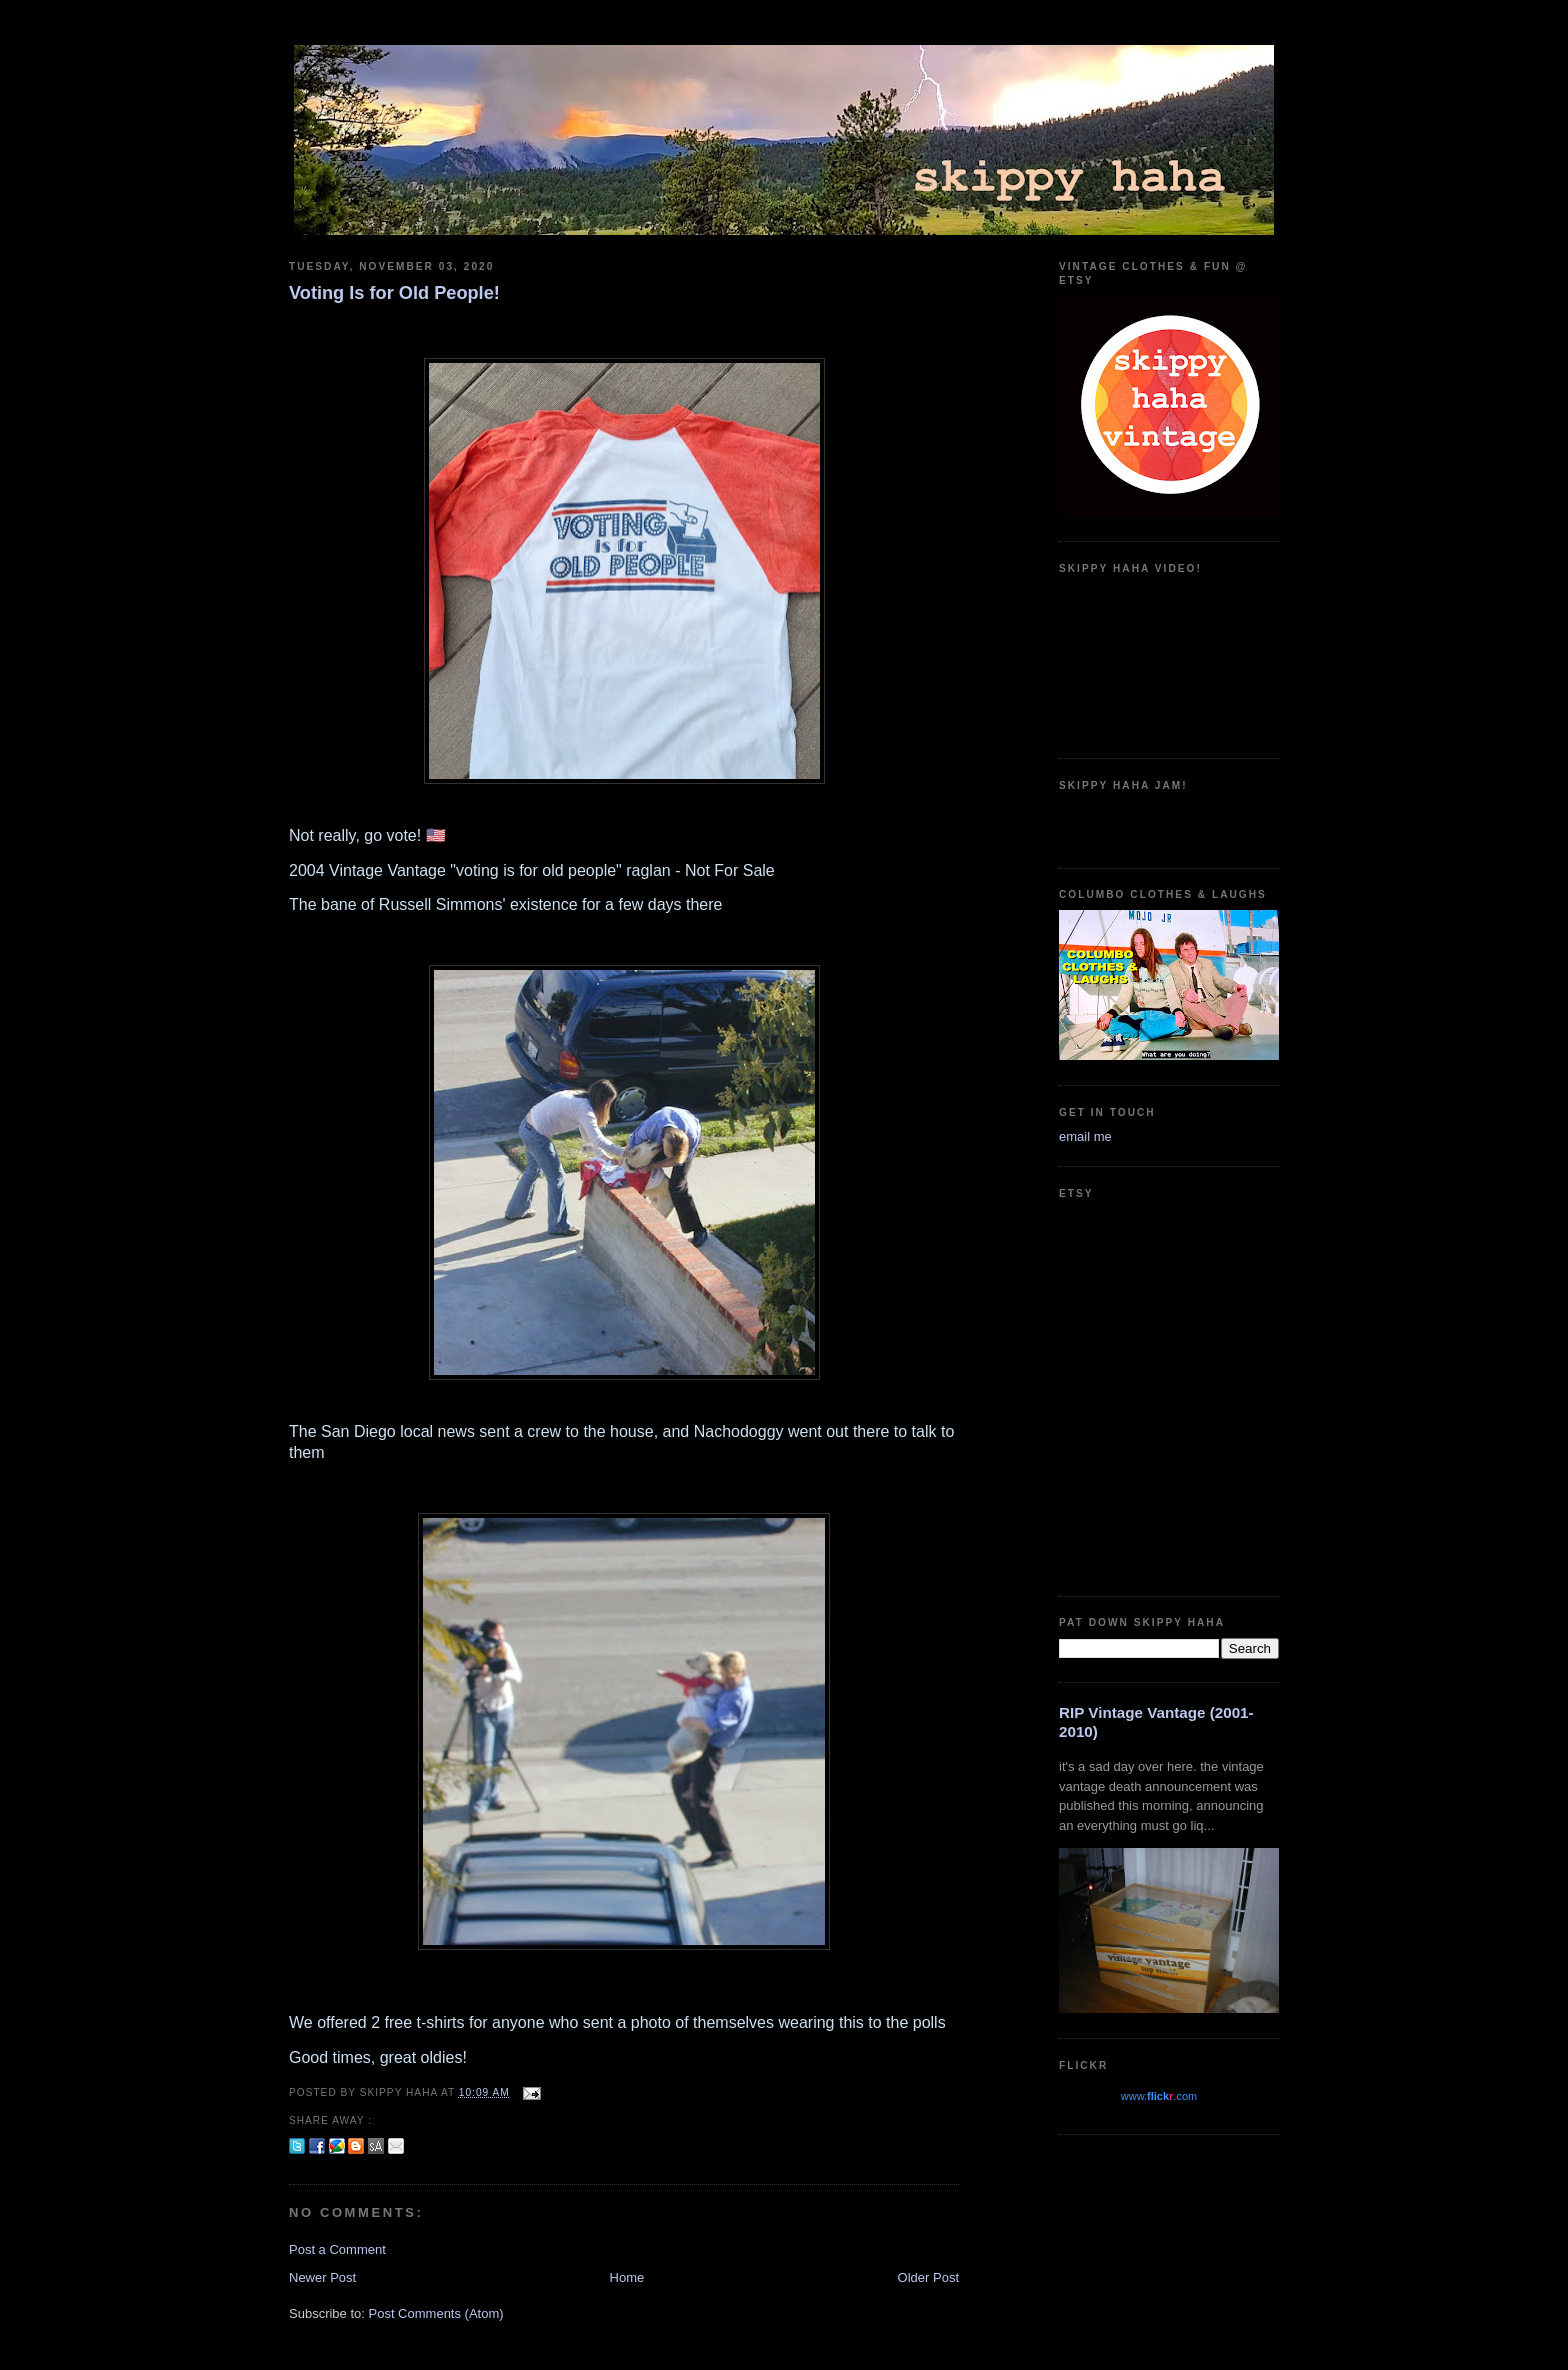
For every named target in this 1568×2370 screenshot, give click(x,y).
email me (1085, 1136)
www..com (1159, 2096)
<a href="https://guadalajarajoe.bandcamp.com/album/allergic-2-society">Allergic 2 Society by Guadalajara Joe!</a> (1169, 822)
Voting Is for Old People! (394, 293)
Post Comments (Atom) (436, 2313)
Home (627, 2277)
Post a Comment (337, 2249)
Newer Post (322, 2277)
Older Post (928, 2277)
